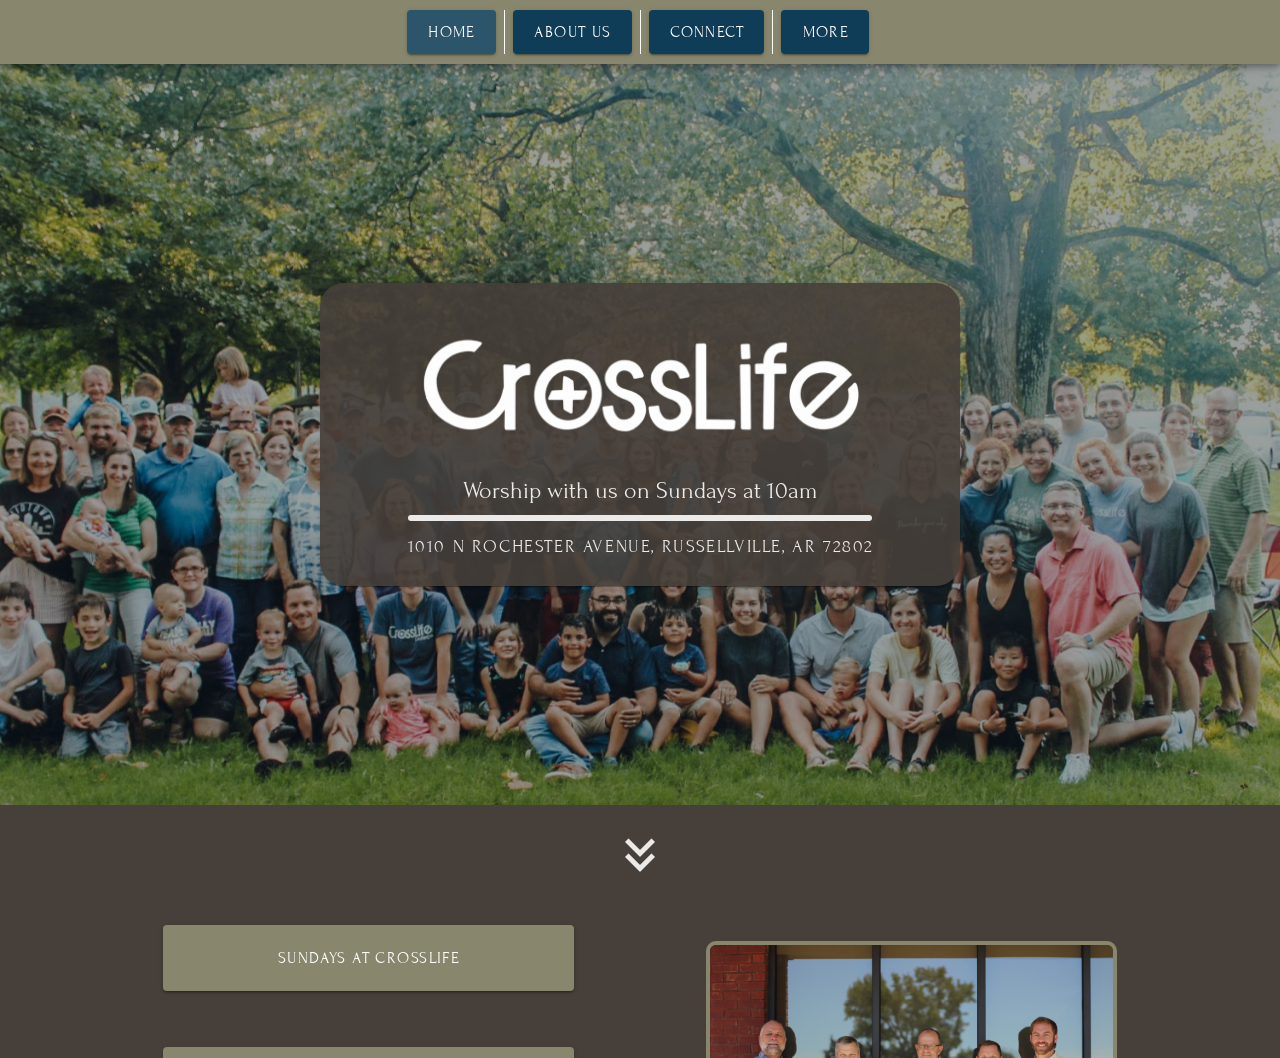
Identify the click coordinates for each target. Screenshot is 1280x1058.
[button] (640, 855)
